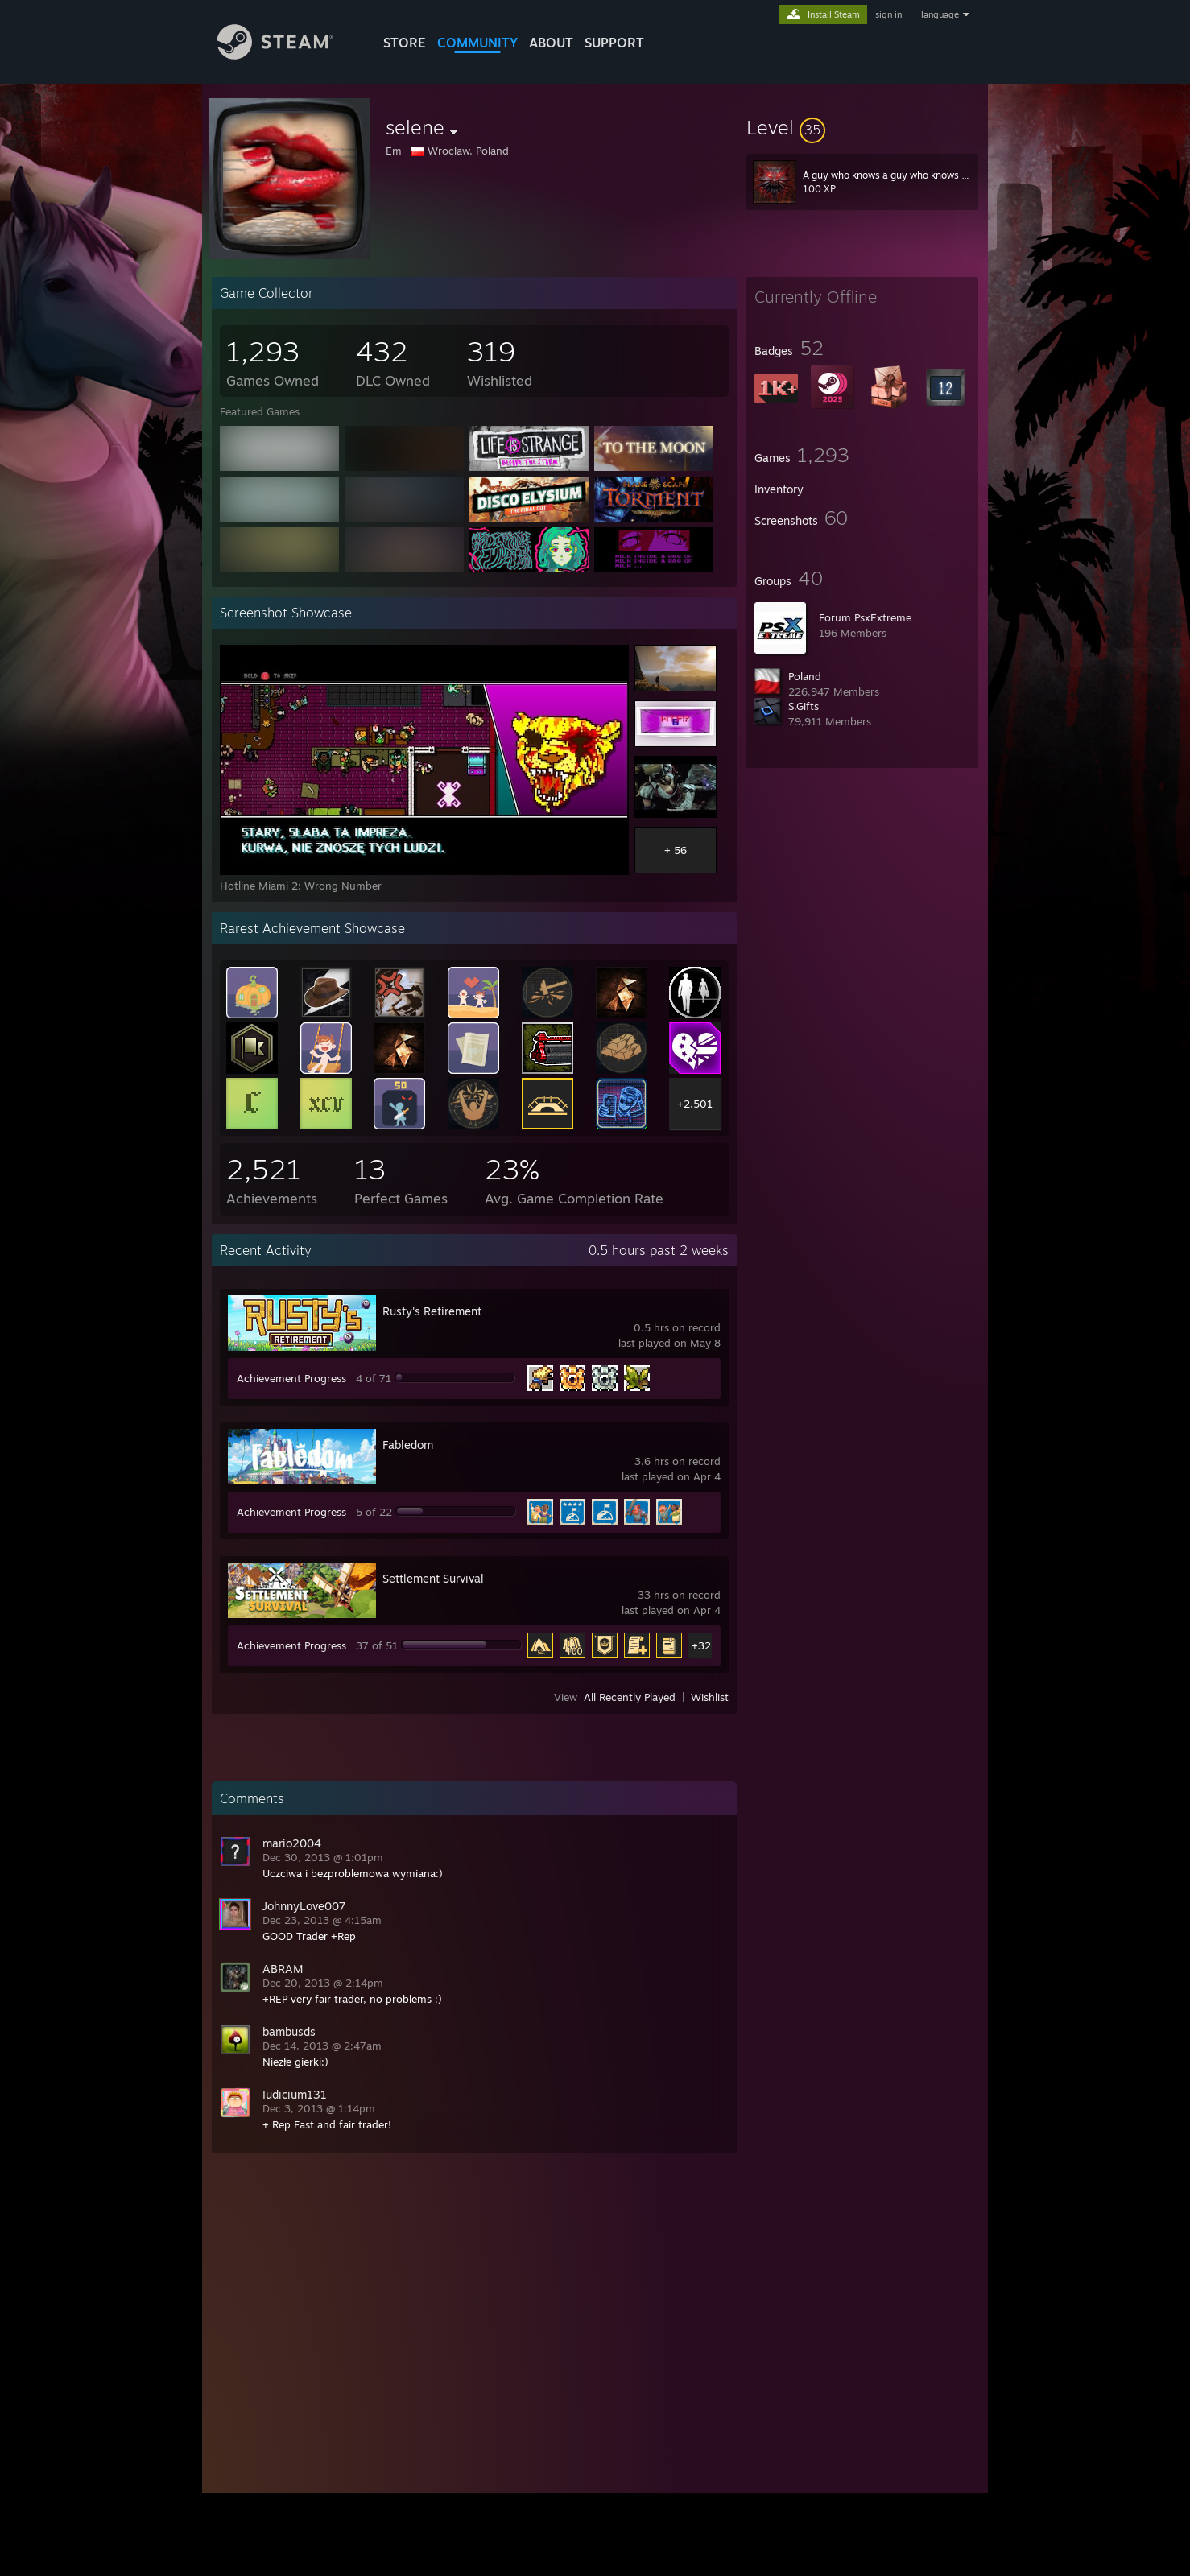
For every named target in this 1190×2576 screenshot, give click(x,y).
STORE (404, 43)
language (940, 14)
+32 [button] (701, 1645)
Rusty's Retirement (431, 1311)
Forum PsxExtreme (865, 617)
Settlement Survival (433, 1578)
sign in (888, 14)
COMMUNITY (477, 43)
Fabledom (407, 1444)
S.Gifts (803, 706)
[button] (862, 127)
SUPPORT (614, 43)
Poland (804, 676)
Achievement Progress (291, 1378)
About (551, 43)
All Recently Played (630, 1696)
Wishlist (710, 1696)
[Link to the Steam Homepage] (287, 55)
